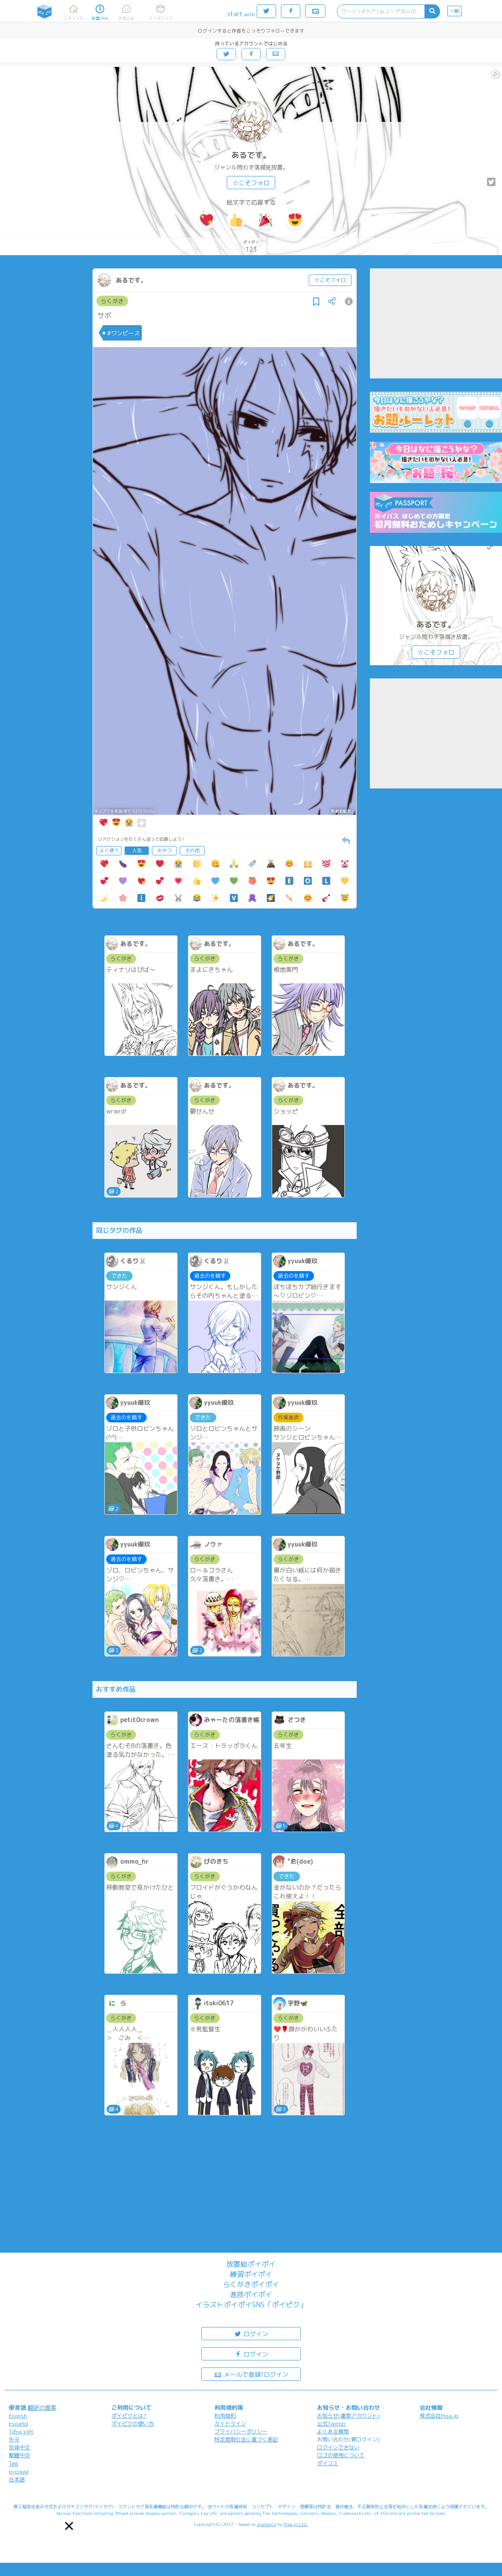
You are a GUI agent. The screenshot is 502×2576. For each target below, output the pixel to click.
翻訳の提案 (42, 2407)
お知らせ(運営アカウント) (348, 2415)
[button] (69, 2526)
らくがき (112, 301)
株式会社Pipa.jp (439, 2415)
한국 (14, 2439)
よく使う (109, 850)
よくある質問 (333, 2431)
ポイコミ (327, 2463)
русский (19, 2471)
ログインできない (338, 2447)
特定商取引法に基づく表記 (246, 2439)
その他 (192, 850)
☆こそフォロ (251, 183)
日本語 (17, 2479)
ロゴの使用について (341, 2455)
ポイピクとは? (129, 2415)
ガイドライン (230, 2423)
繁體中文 (19, 2455)
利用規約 (225, 2415)
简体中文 (19, 2447)
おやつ (164, 850)
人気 (137, 850)
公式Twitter (332, 2423)
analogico (266, 2524)
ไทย (13, 2463)
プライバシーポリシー (240, 2431)
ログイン (251, 2333)
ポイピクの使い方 (132, 2423)
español (18, 2423)
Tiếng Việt (21, 2431)
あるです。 (251, 155)
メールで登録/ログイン (251, 2373)
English (18, 2415)
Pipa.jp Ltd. (296, 2524)
